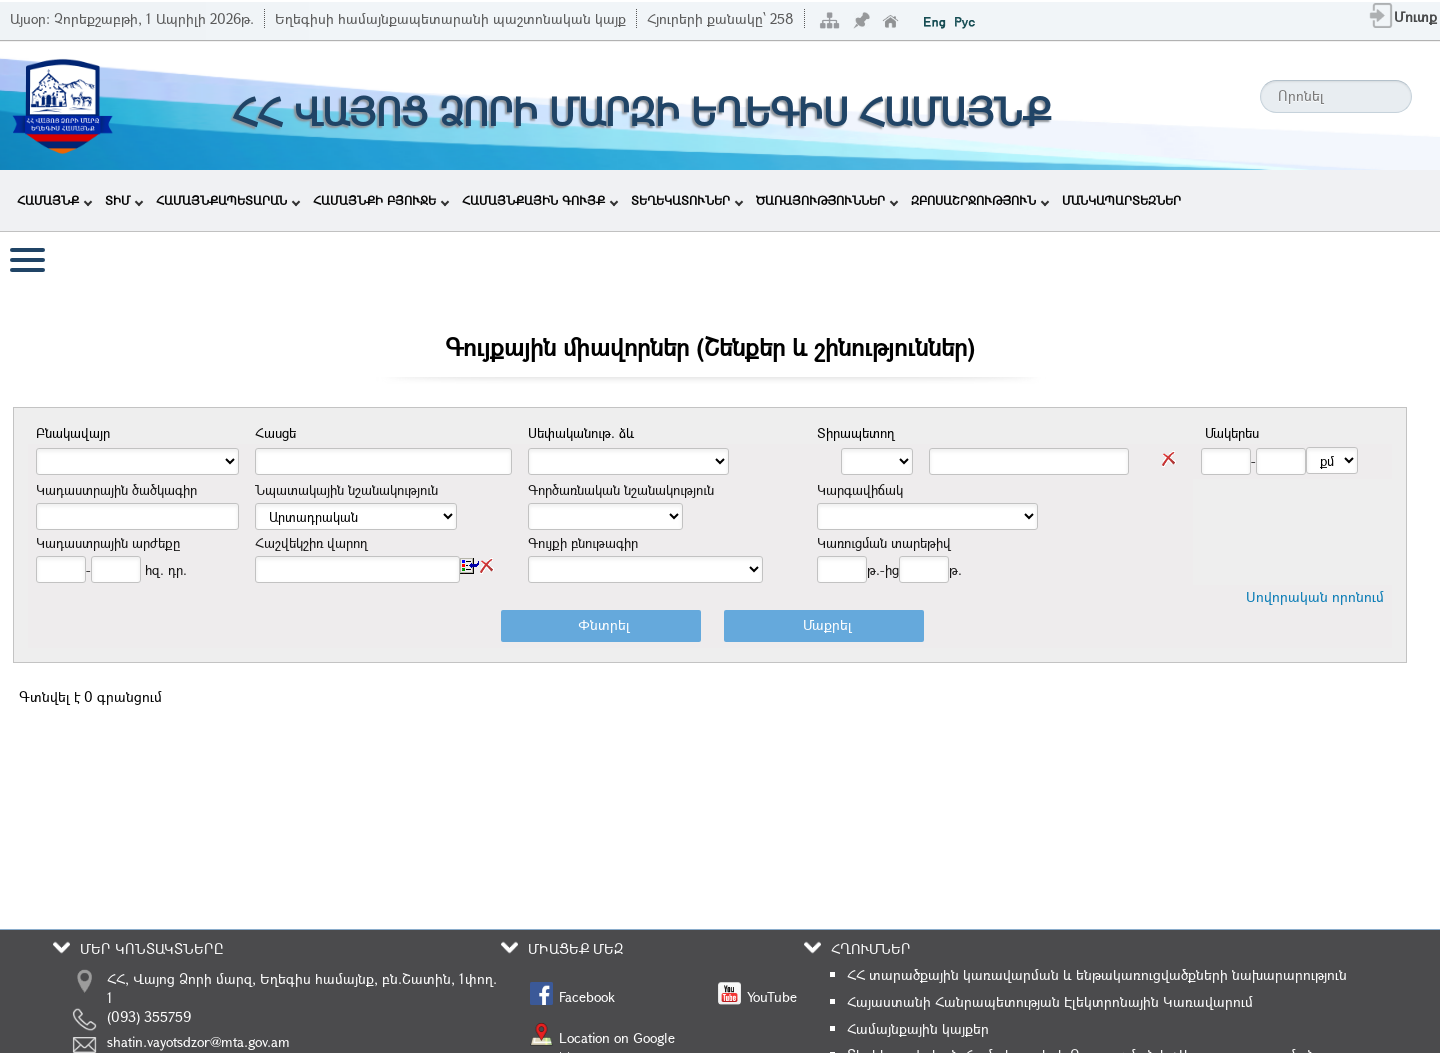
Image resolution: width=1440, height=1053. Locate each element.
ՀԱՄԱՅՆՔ (54, 200)
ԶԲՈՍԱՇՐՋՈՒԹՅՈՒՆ (980, 200)
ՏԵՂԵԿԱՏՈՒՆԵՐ (687, 200)
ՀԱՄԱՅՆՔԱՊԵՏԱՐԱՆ (228, 200)
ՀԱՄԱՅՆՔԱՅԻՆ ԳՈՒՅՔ (540, 200)
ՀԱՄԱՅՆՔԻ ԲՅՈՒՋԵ (381, 200)
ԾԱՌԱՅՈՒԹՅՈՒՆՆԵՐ (827, 200)
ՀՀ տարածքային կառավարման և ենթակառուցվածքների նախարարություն (1097, 974)
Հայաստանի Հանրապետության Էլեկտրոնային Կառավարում (1050, 1001)
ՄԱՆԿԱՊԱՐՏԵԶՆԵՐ (1121, 200)
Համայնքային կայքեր (918, 1028)
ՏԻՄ (124, 200)
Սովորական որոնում (1315, 596)
